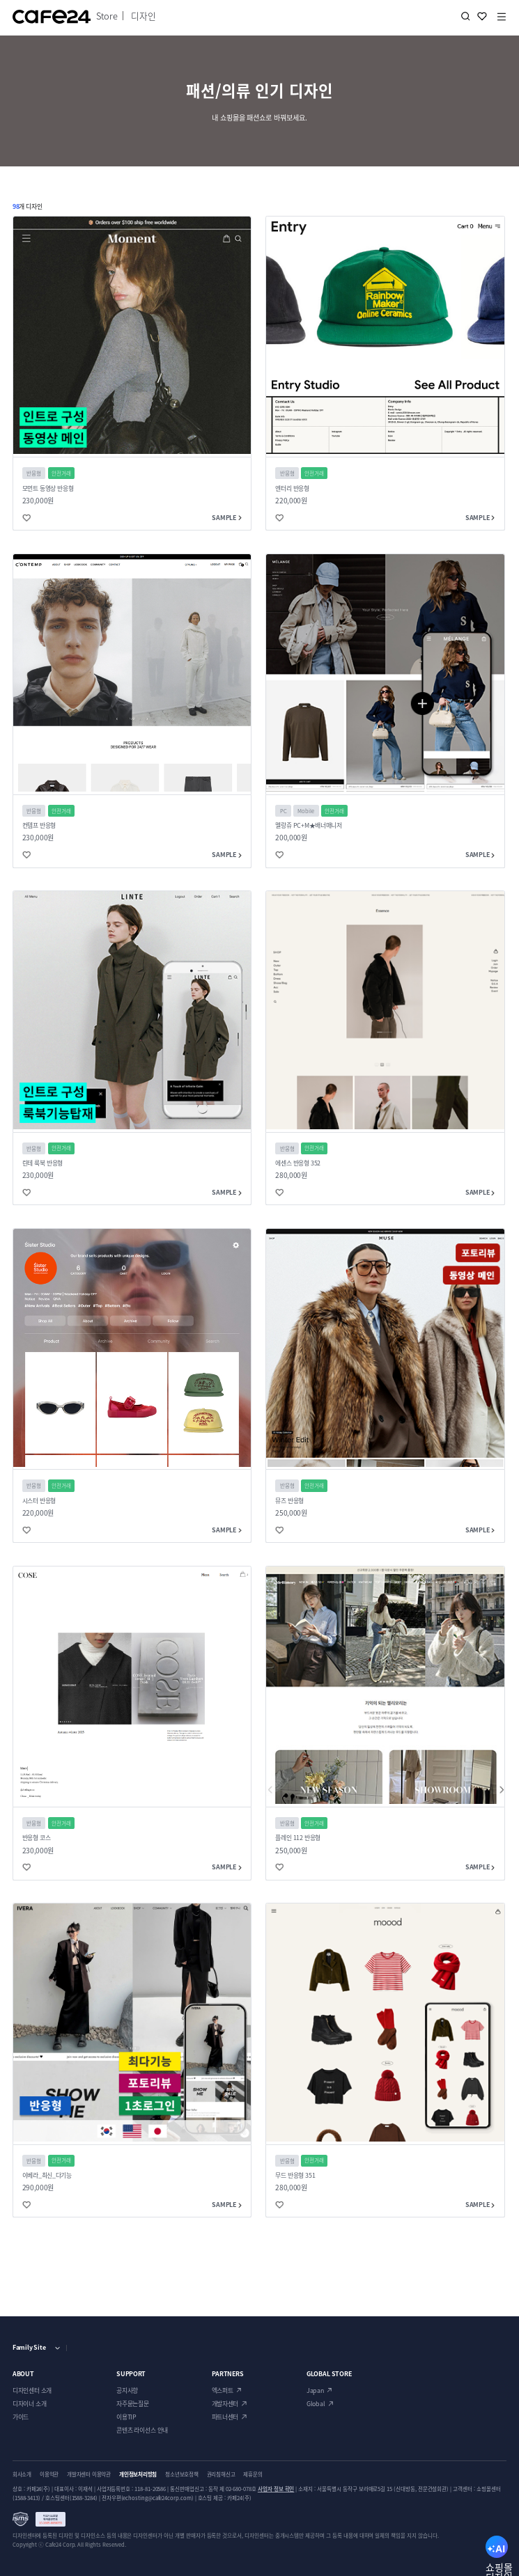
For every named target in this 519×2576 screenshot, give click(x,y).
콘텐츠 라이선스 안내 (142, 2430)
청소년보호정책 (181, 2474)
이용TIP (126, 2416)
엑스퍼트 (222, 2390)
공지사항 (127, 2390)
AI (497, 2550)
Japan (315, 2390)
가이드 (21, 2416)
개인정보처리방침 (138, 2474)
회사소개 (22, 2474)
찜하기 (482, 16)
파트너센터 (225, 2416)
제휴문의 (252, 2474)
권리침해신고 (221, 2474)
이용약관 (49, 2474)
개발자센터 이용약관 (89, 2474)
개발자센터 (225, 2403)
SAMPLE (227, 517)
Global (316, 2403)
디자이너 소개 (30, 2403)
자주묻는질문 (132, 2403)
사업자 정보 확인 (276, 2488)
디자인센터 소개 (32, 2390)
